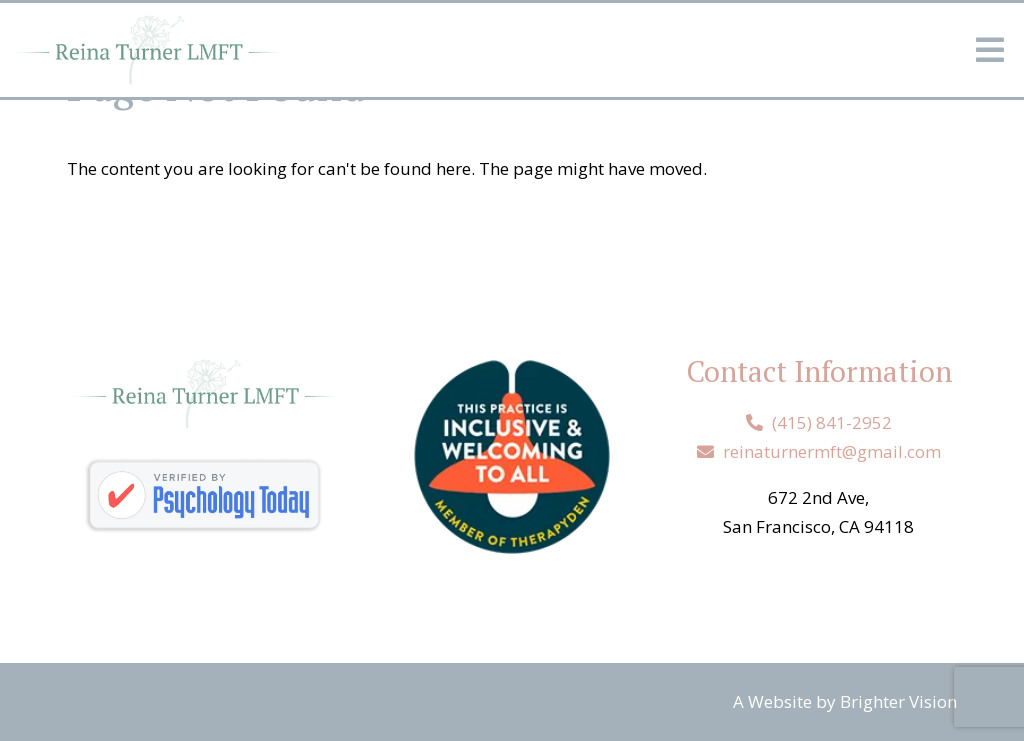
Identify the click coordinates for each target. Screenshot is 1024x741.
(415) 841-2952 (832, 422)
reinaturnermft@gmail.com (832, 451)
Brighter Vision (898, 701)
